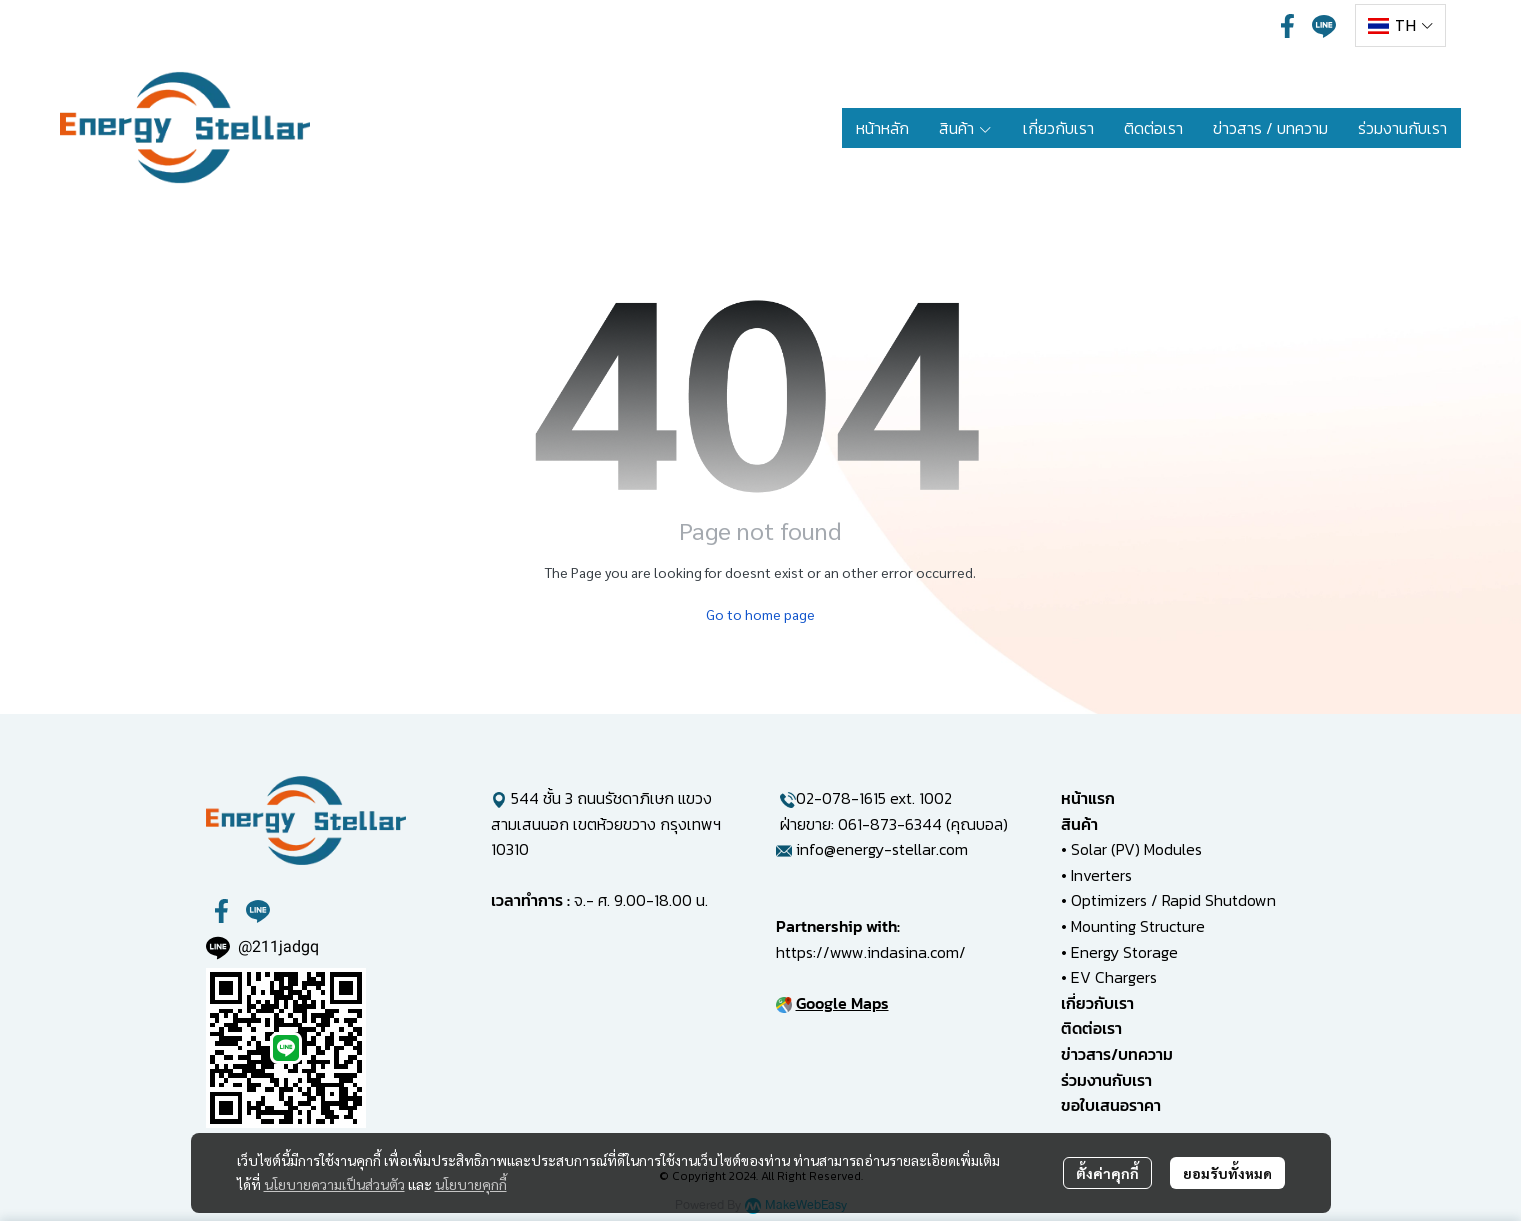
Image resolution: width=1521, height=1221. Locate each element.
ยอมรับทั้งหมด (1227, 1173)
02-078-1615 (841, 798)
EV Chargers (1114, 977)
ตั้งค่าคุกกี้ (1107, 1173)
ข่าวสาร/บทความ (1117, 1054)
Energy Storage (1124, 952)
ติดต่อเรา (1091, 1028)
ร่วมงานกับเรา (1106, 1080)
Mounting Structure (1138, 926)
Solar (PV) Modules (1136, 849)
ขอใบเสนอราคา (1111, 1105)
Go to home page (760, 614)
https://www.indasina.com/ (871, 952)
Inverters (1101, 875)
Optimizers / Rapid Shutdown (1173, 900)
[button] (1400, 25)
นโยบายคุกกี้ (471, 1184)
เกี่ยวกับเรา (1097, 1003)
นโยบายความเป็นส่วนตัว (334, 1184)
